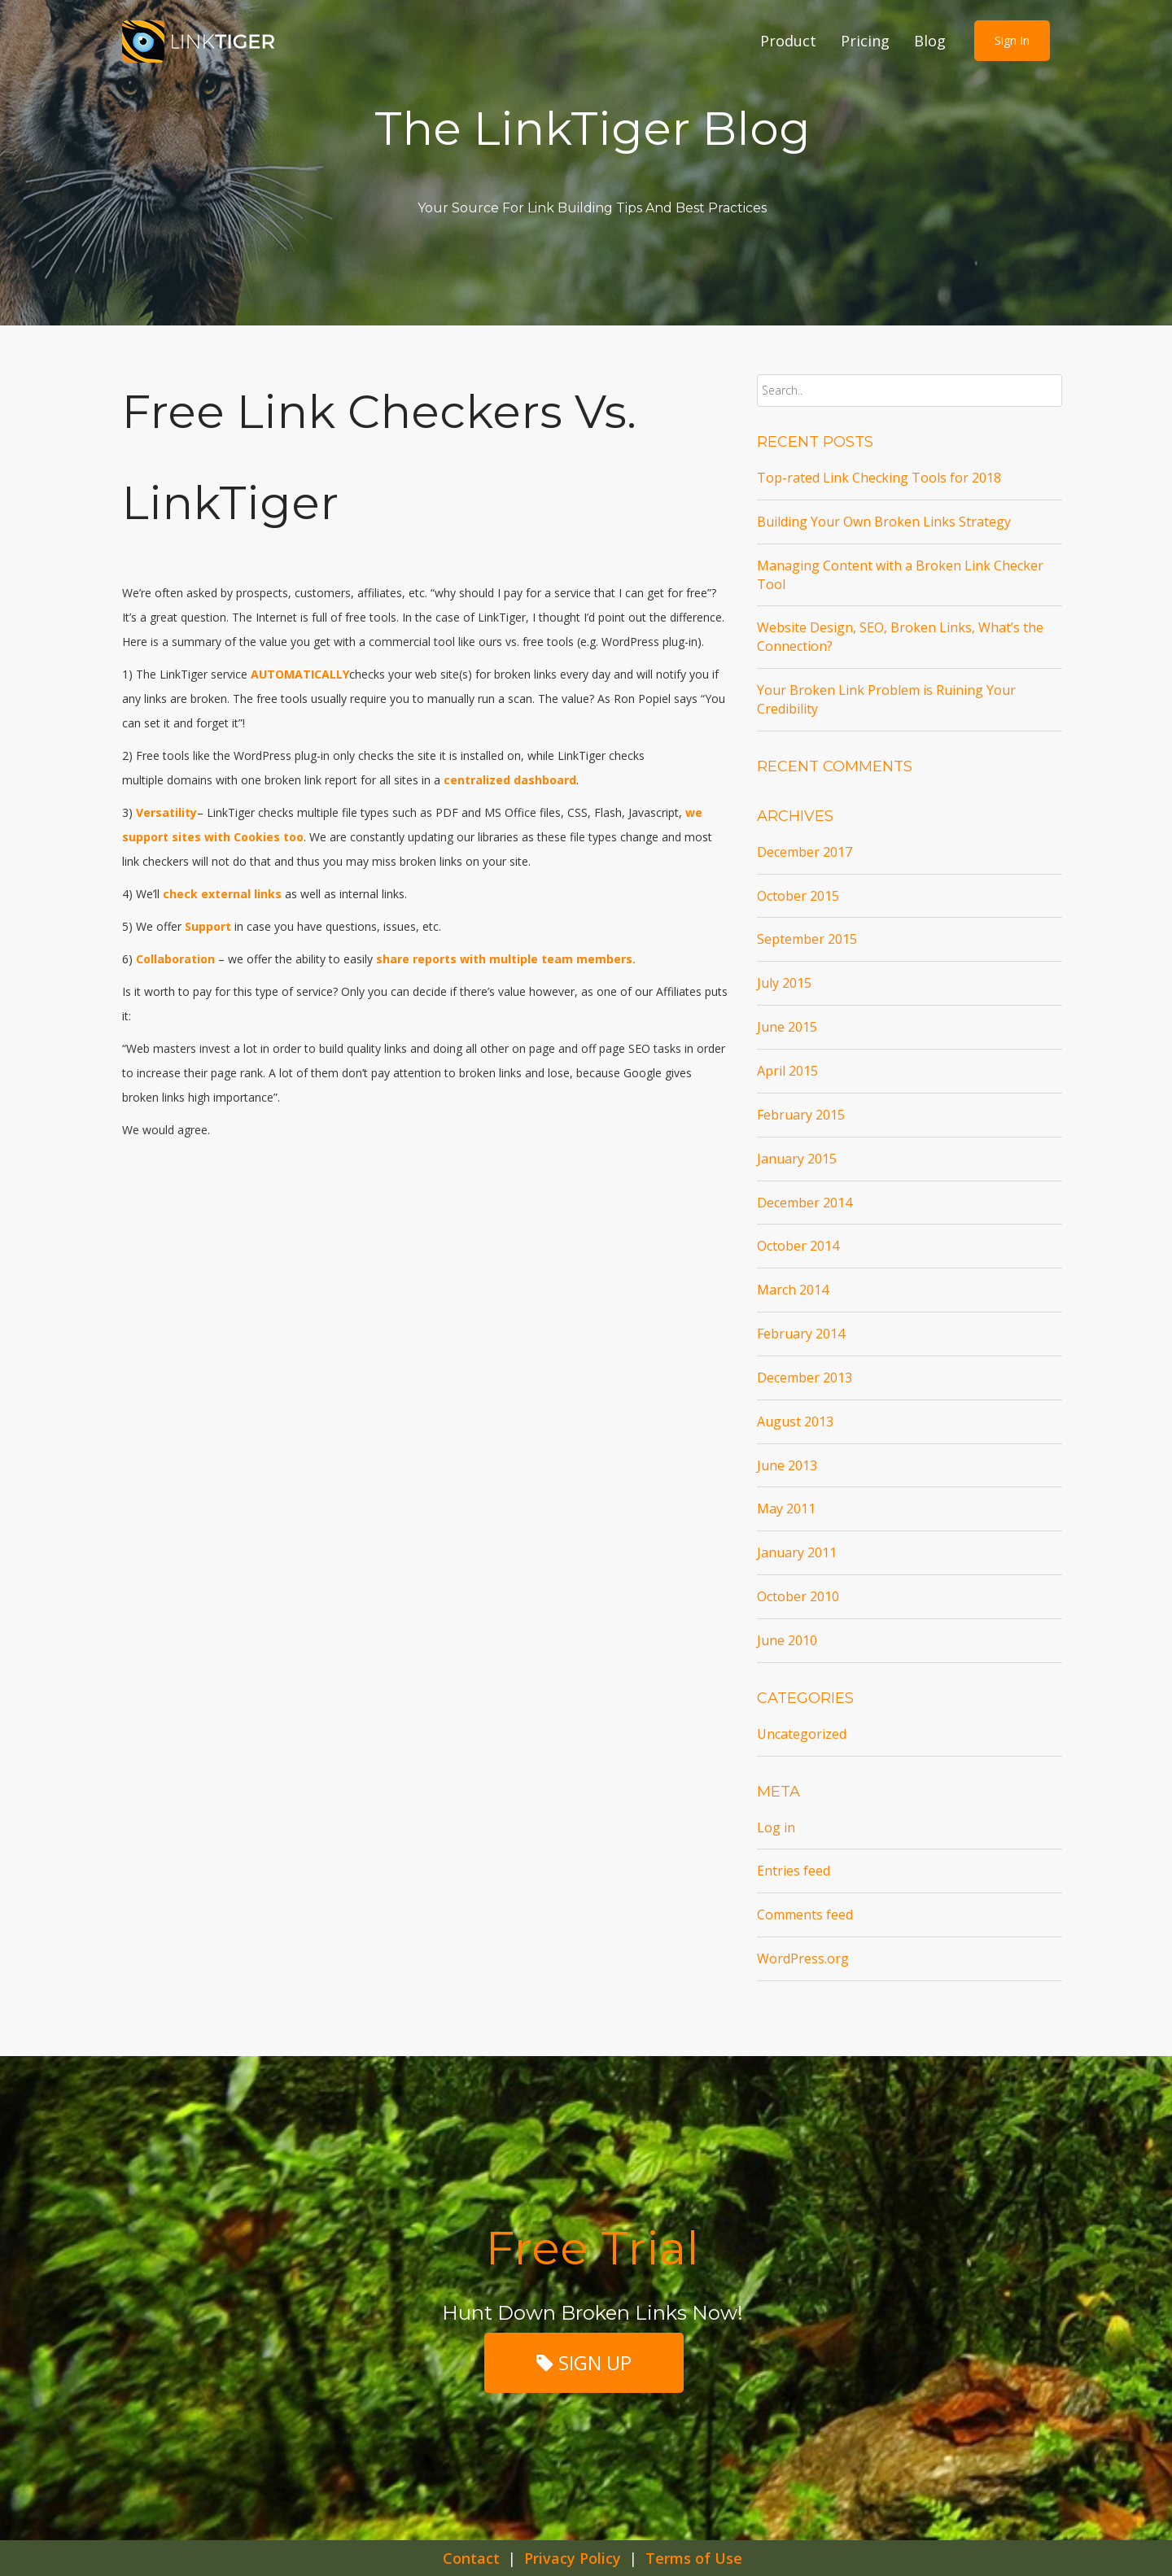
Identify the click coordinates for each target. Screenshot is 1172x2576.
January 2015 (797, 1159)
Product (788, 40)
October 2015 (798, 896)
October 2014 (798, 1246)
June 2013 (787, 1465)
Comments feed (805, 1914)
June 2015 (787, 1027)
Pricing (865, 40)
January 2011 (797, 1552)
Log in (776, 1827)
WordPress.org (803, 1958)
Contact (471, 2558)
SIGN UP (584, 2362)
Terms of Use (693, 2558)
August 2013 (795, 1421)
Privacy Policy (572, 2558)
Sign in (1012, 40)
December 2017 (804, 852)
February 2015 (801, 1115)
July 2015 (784, 983)
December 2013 (804, 1377)
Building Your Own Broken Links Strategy (884, 521)
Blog (930, 40)
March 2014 (793, 1290)
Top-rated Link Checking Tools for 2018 (879, 478)
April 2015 (787, 1071)
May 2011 (786, 1508)
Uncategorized (801, 1734)
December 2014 (804, 1203)
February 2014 (801, 1334)
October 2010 (798, 1596)
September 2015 (807, 939)
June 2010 (787, 1640)
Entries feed (793, 1871)
